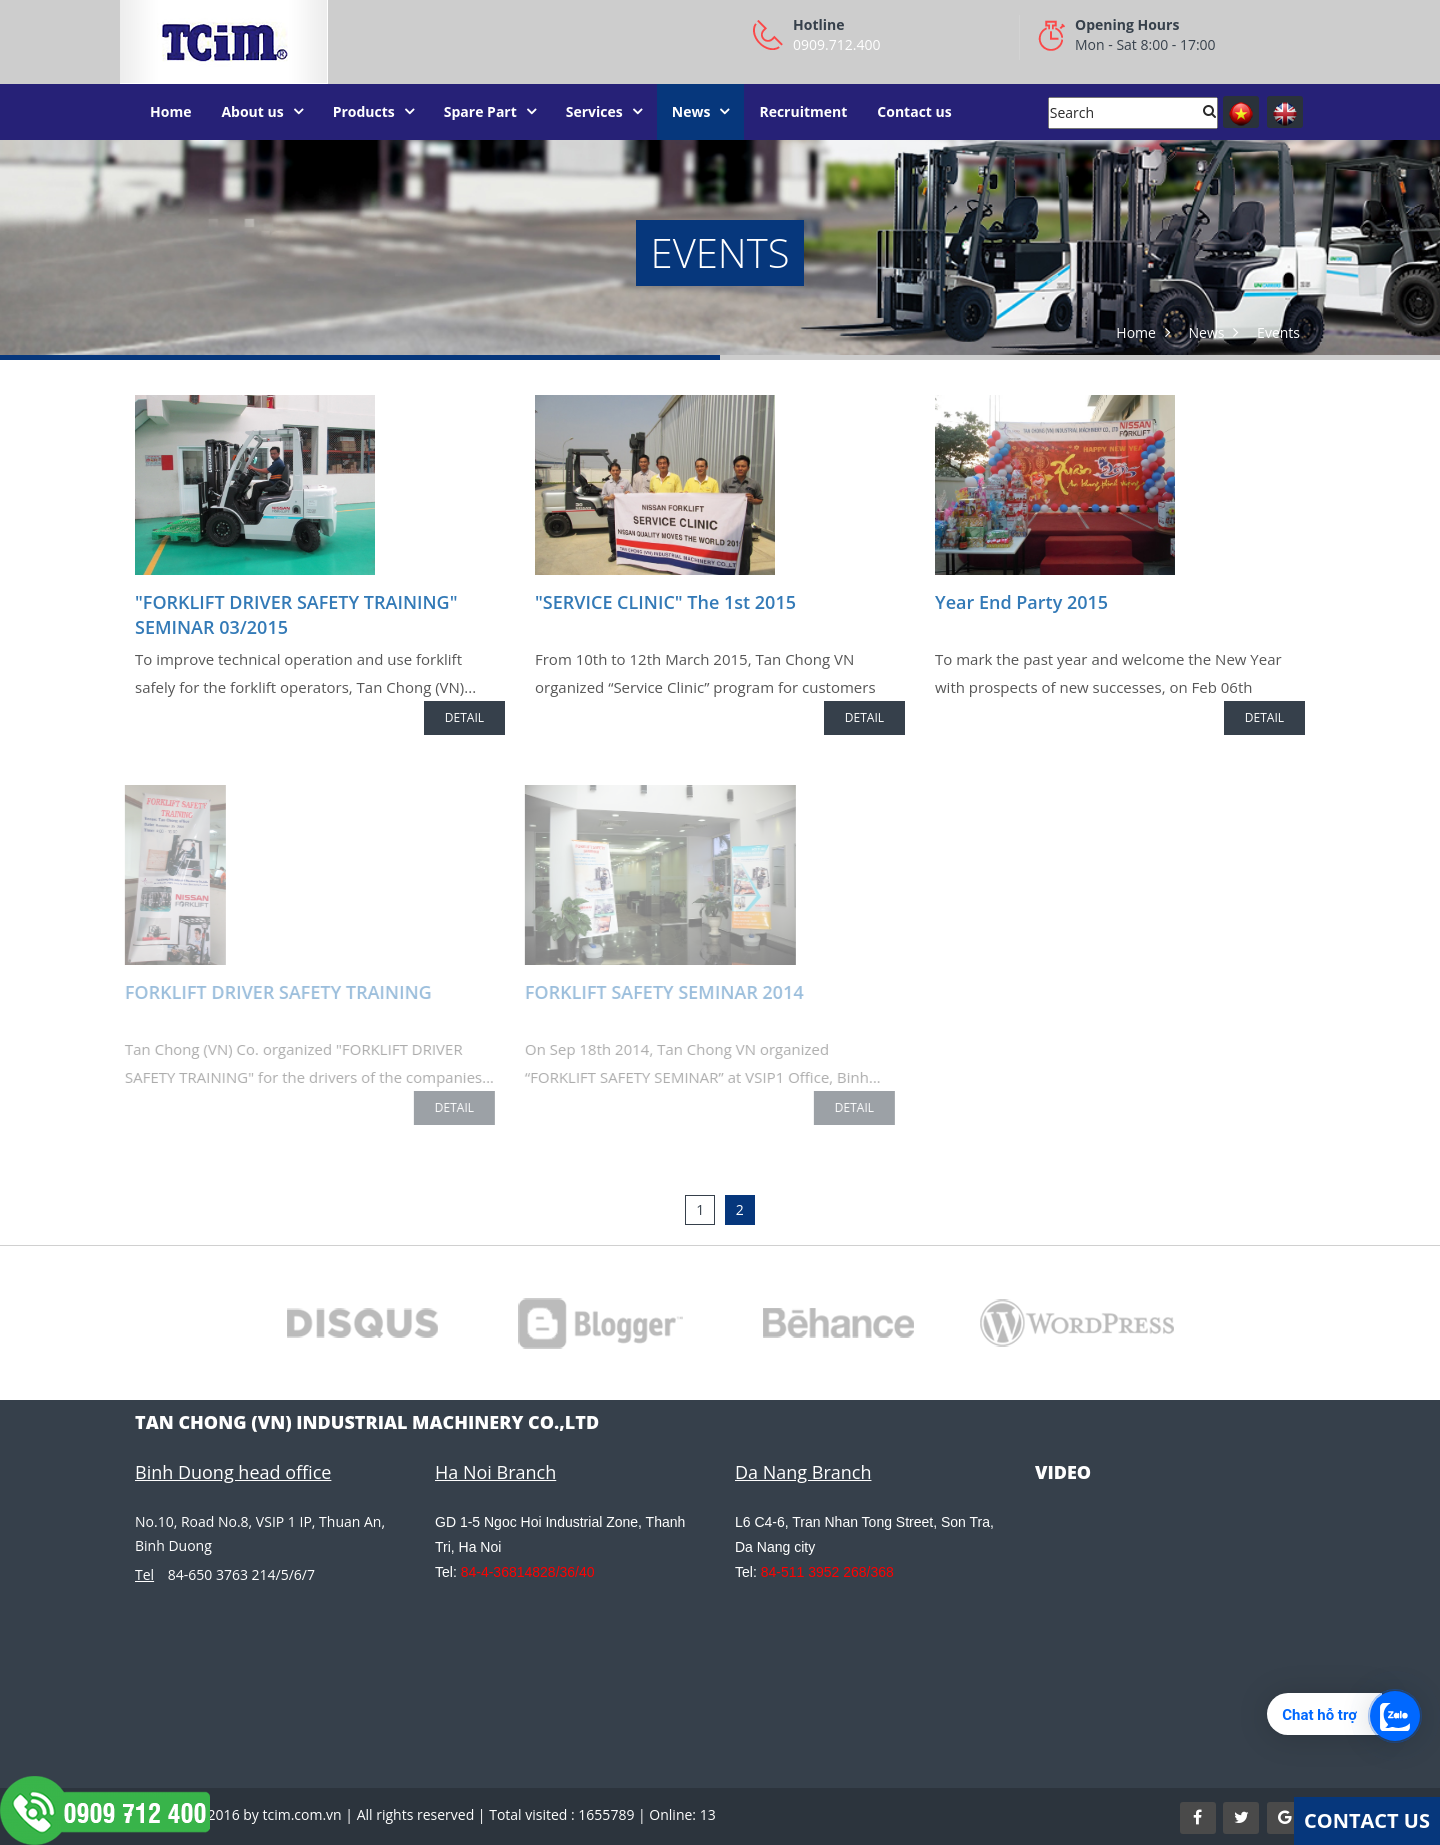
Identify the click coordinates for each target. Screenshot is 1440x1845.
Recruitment (803, 111)
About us (252, 111)
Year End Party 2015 (1021, 602)
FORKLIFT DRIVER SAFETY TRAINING (273, 992)
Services (594, 111)
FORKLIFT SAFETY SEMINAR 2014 (659, 992)
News (691, 111)
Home (170, 111)
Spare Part (480, 111)
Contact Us (1367, 1820)
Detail (464, 717)
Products (364, 111)
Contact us (914, 111)
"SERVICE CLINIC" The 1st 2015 (665, 602)
